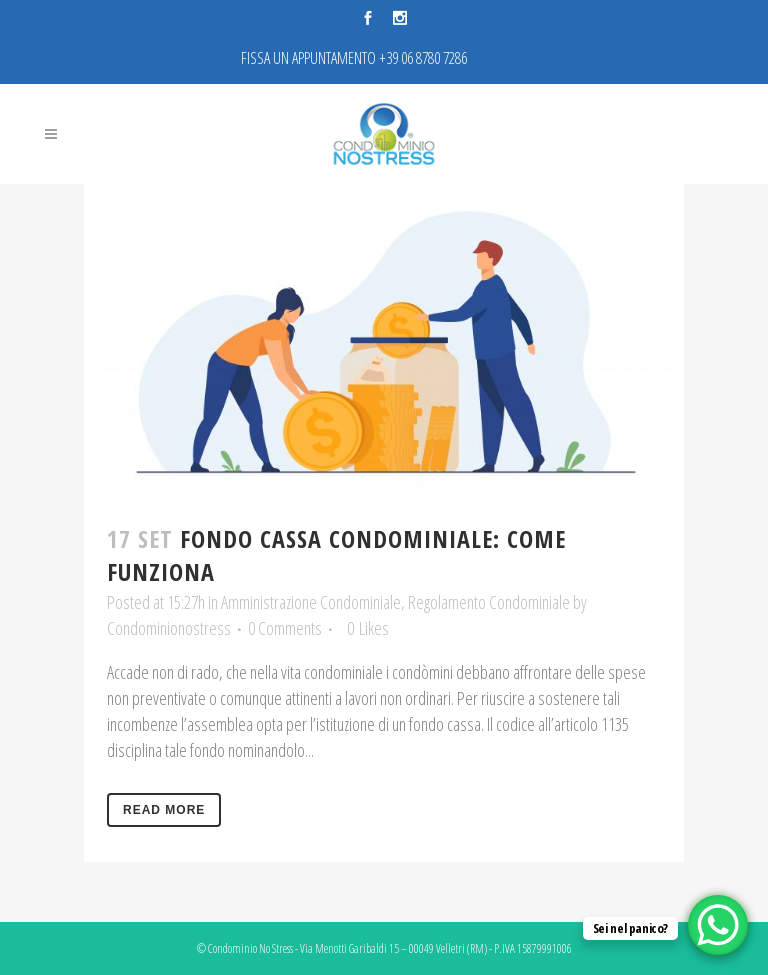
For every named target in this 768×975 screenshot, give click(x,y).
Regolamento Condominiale (489, 602)
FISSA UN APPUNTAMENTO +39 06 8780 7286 (354, 58)
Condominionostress (169, 628)
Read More (164, 810)
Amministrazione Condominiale (311, 602)
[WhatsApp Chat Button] (718, 925)
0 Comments (285, 628)
